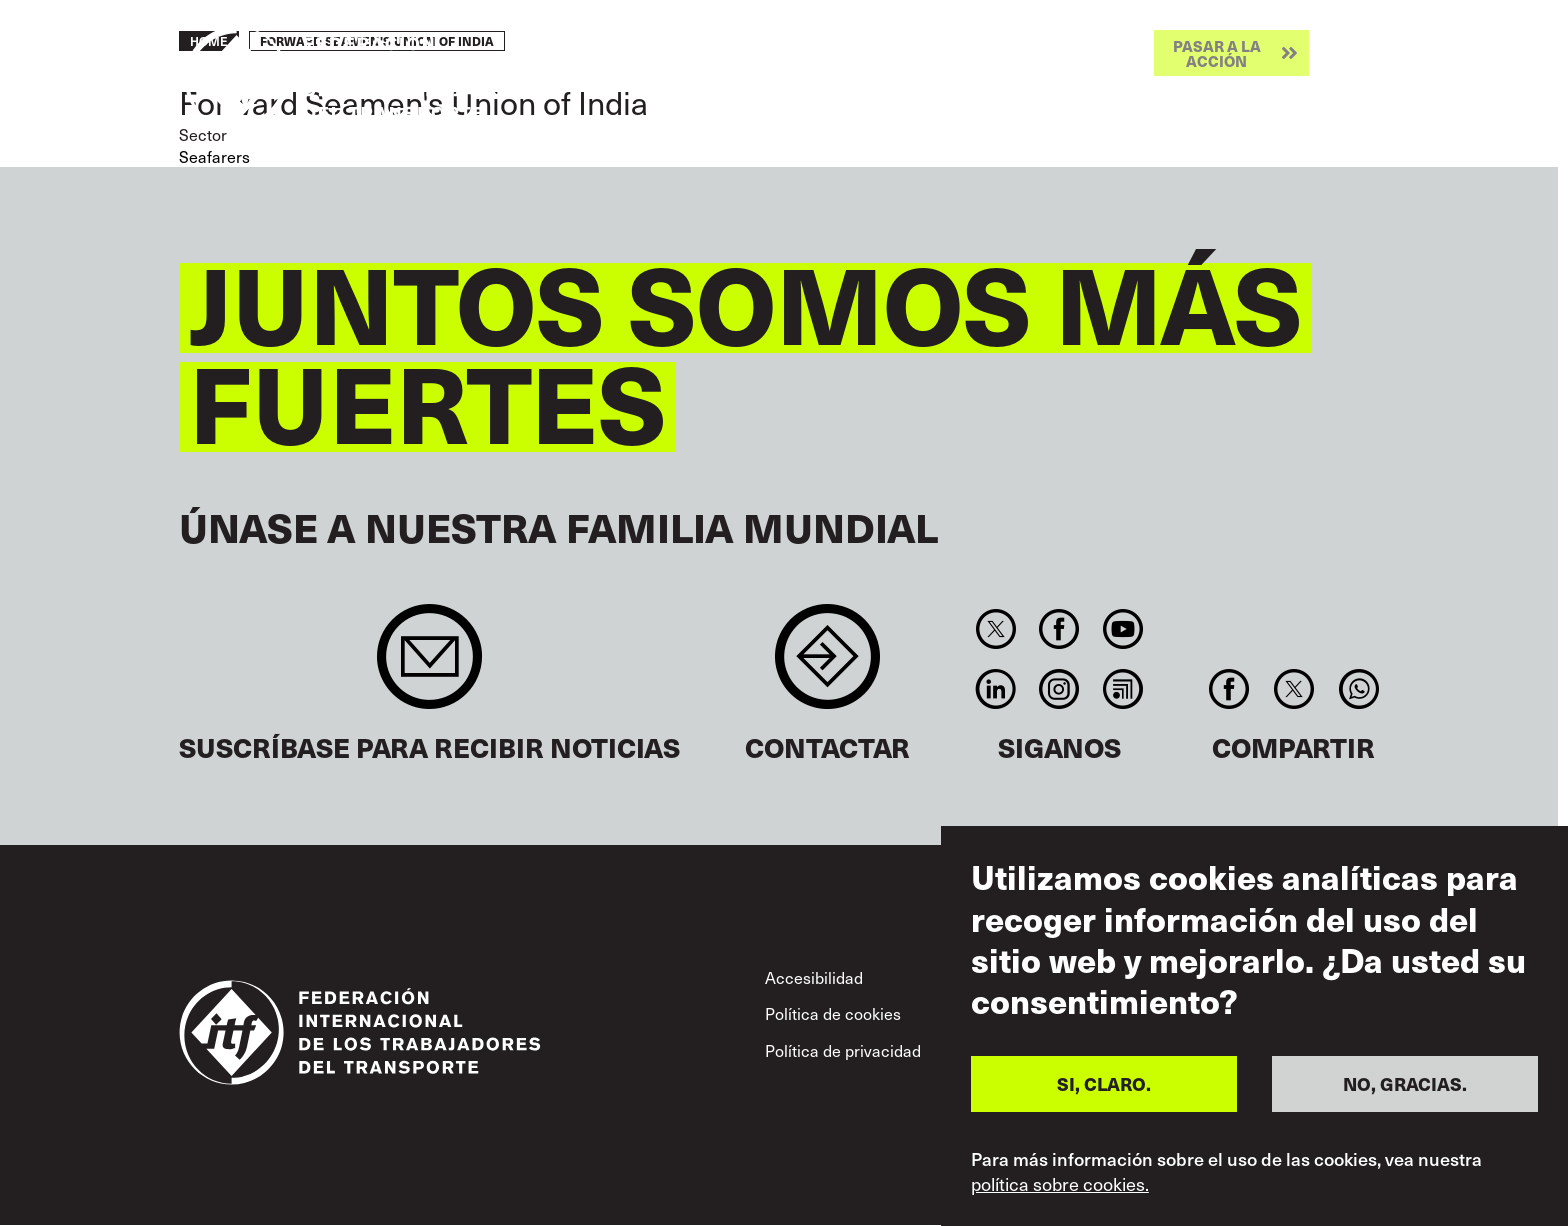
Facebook (1059, 629)
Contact (827, 666)
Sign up (429, 666)
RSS (1122, 689)
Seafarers (214, 156)
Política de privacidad (843, 1050)
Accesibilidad (814, 977)
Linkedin (995, 689)
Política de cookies (833, 1013)
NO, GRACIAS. (1405, 1083)
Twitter (995, 629)
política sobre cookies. (1060, 1184)
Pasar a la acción (1217, 53)
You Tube (1122, 629)
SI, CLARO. (1104, 1083)
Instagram (1059, 689)
